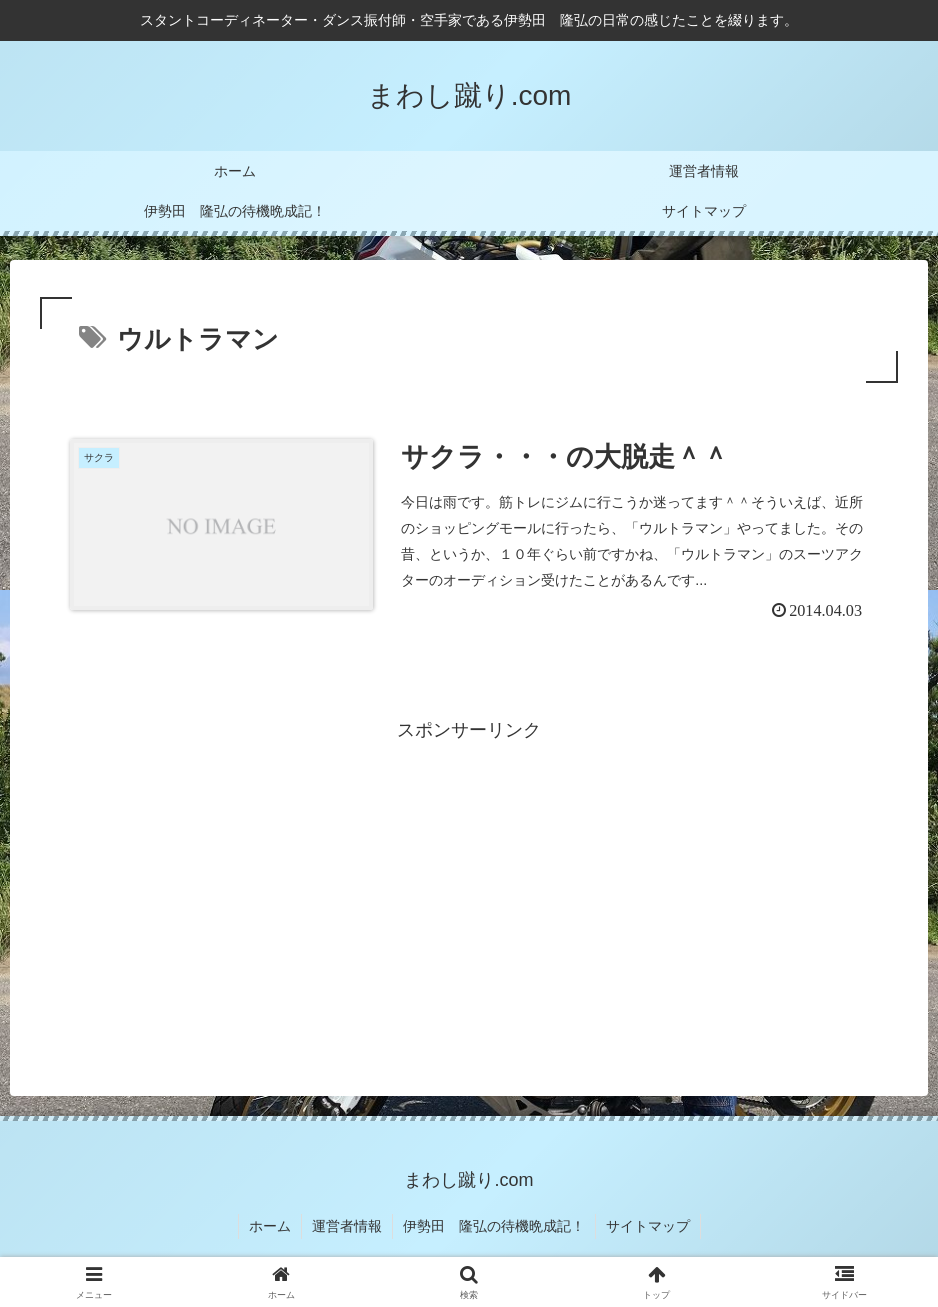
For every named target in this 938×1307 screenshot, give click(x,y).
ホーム (270, 1226)
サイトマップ (648, 1226)
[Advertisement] (469, 886)
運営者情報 (347, 1226)
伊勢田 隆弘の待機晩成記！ (494, 1226)
